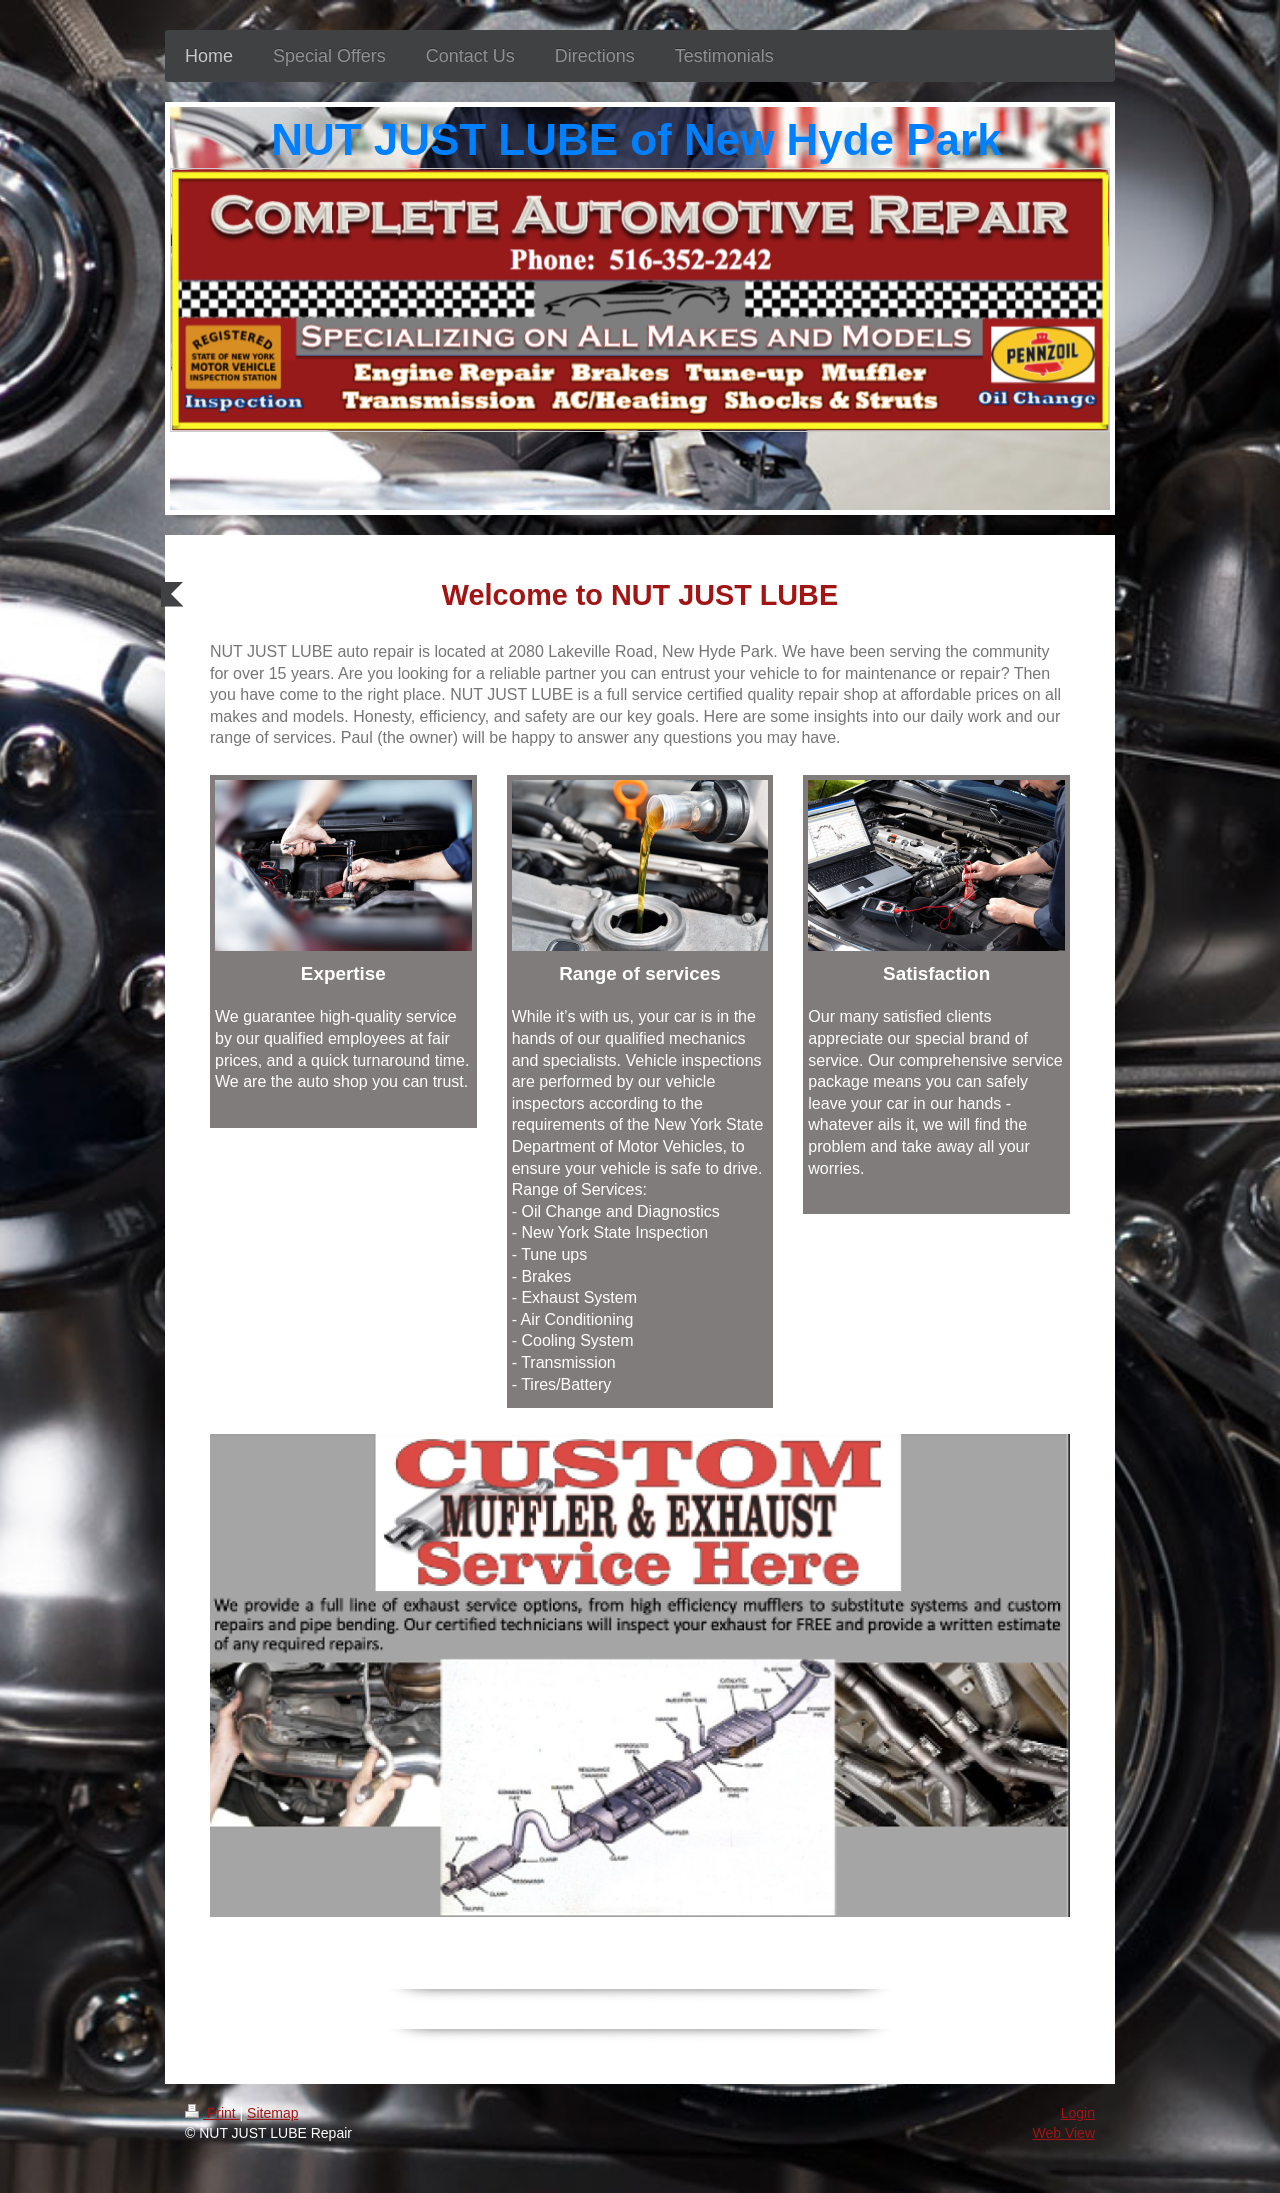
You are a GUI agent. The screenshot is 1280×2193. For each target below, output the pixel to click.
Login (1078, 2113)
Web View (1063, 2133)
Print (212, 2113)
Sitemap (272, 2113)
